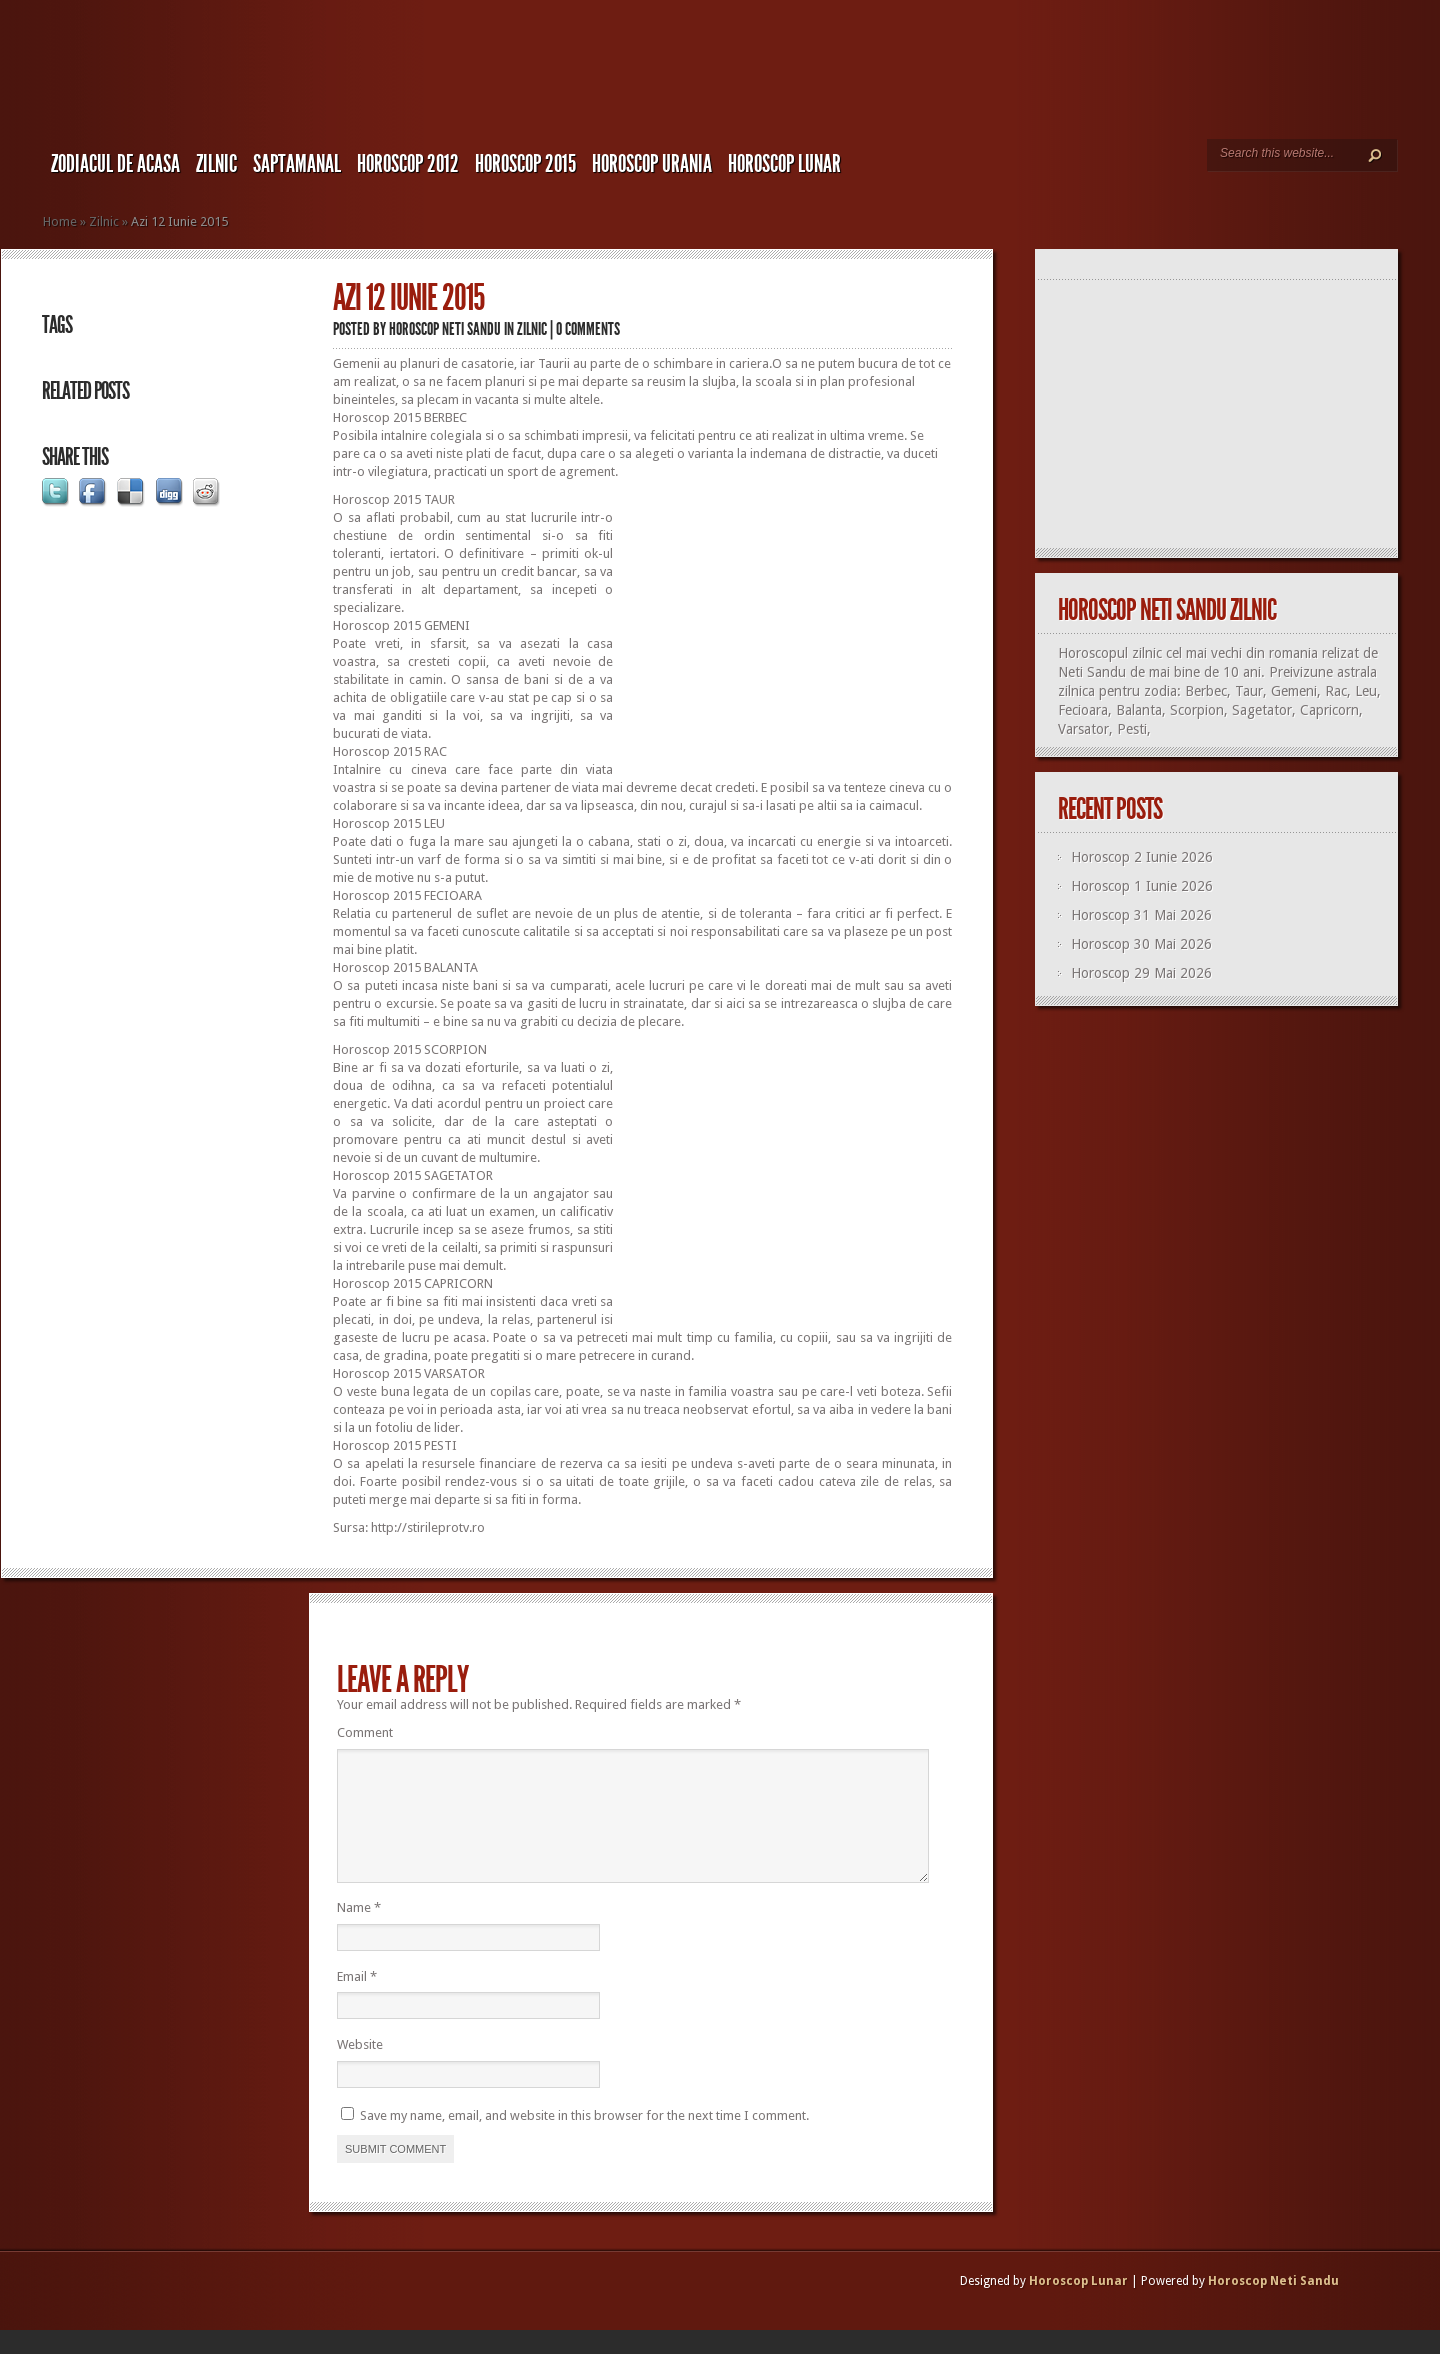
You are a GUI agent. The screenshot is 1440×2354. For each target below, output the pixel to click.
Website (360, 2068)
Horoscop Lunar (1078, 2305)
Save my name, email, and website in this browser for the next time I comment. (584, 2139)
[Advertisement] (784, 631)
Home (60, 221)
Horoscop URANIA (652, 164)
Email (357, 2000)
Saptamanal (297, 164)
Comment (365, 1732)
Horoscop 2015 (525, 164)
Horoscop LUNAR (784, 164)
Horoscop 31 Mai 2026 (1141, 915)
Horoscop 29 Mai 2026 (1141, 973)
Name (359, 1931)
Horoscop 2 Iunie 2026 (1142, 857)
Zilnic (216, 164)
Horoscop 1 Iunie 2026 (1142, 886)
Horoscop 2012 (408, 164)
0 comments (588, 329)
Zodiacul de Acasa (115, 164)
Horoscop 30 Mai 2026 (1141, 944)
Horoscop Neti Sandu (445, 329)
